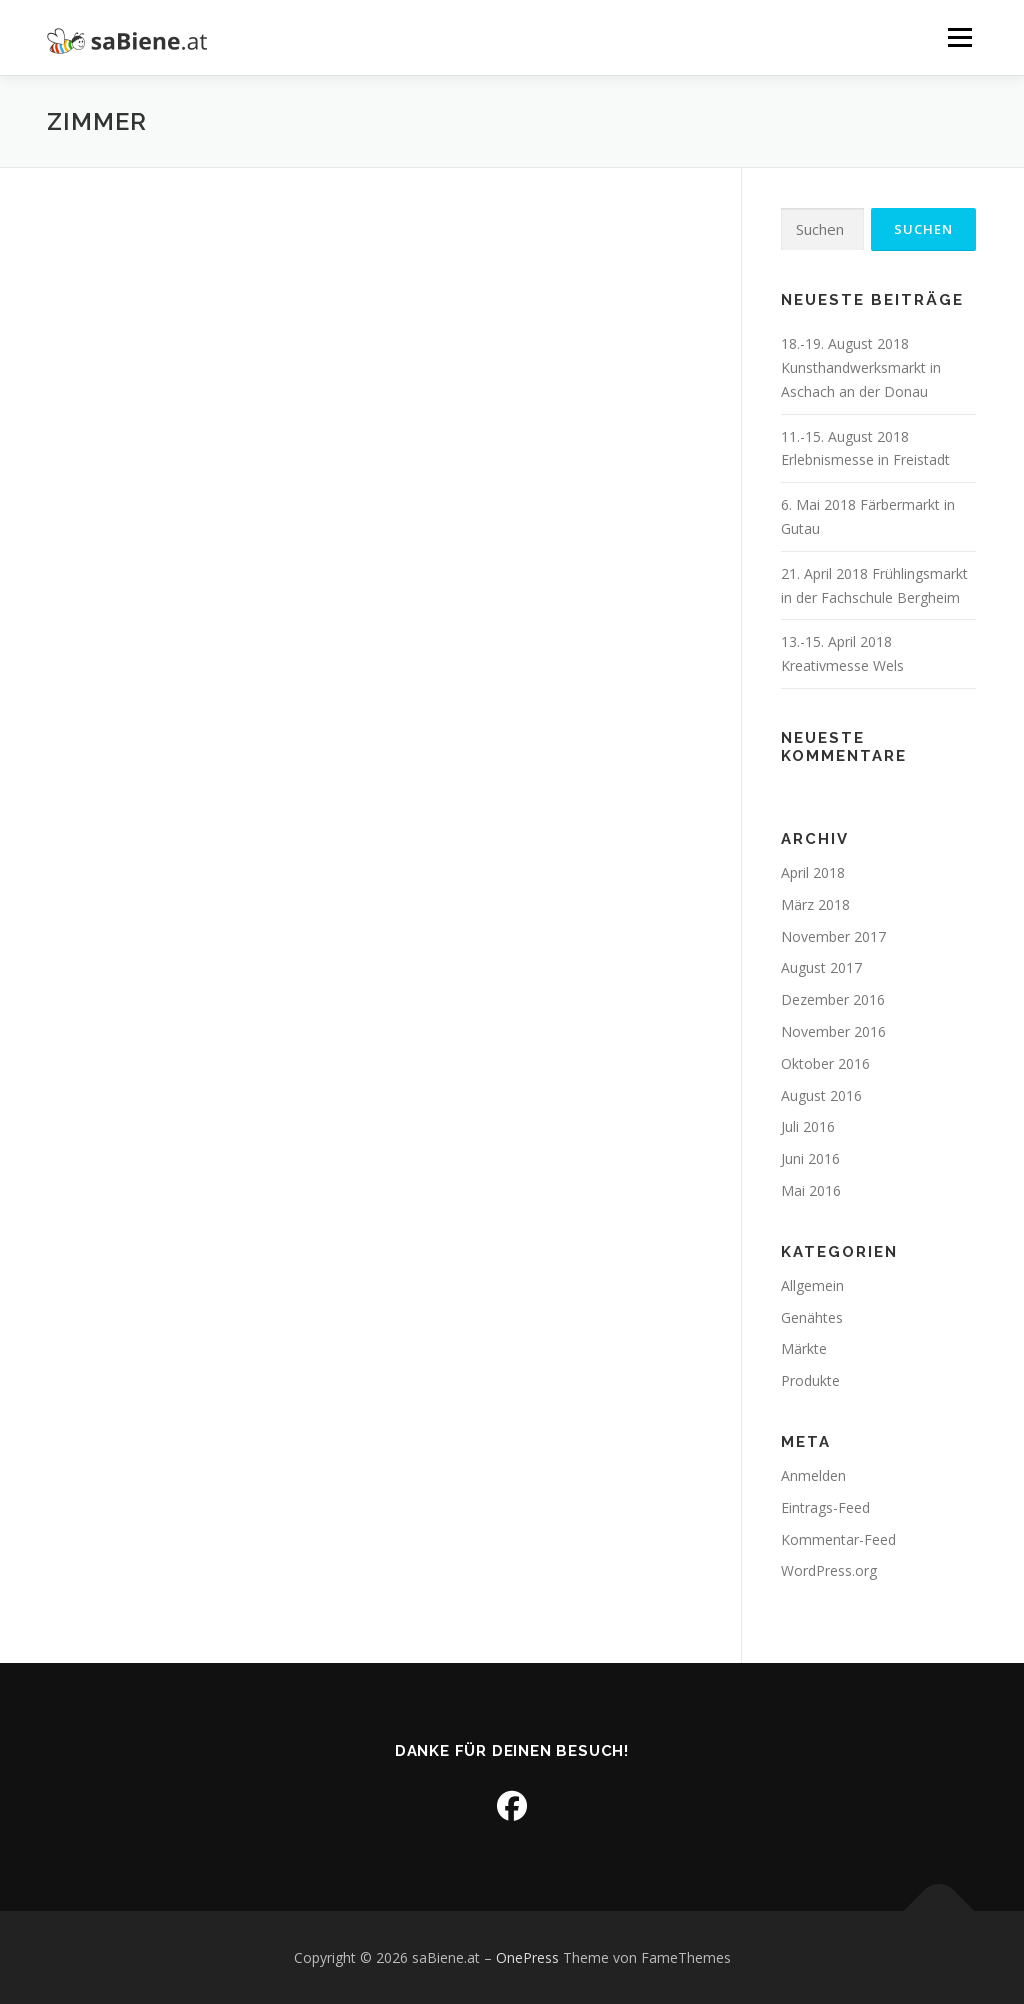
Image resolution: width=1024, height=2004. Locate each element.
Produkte (810, 1380)
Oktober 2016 (825, 1063)
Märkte (804, 1348)
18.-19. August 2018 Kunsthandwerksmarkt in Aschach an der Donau (861, 367)
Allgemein (812, 1285)
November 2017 (833, 936)
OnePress (527, 1957)
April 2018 (813, 872)
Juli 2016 (808, 1126)
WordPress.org (829, 1570)
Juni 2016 (810, 1158)
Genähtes (812, 1317)
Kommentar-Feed (838, 1539)
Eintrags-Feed (825, 1507)
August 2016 (821, 1095)
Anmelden (813, 1475)
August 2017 (821, 967)
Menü (959, 37)
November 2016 (833, 1031)
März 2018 (815, 904)
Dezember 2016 (833, 999)
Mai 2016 (811, 1190)
